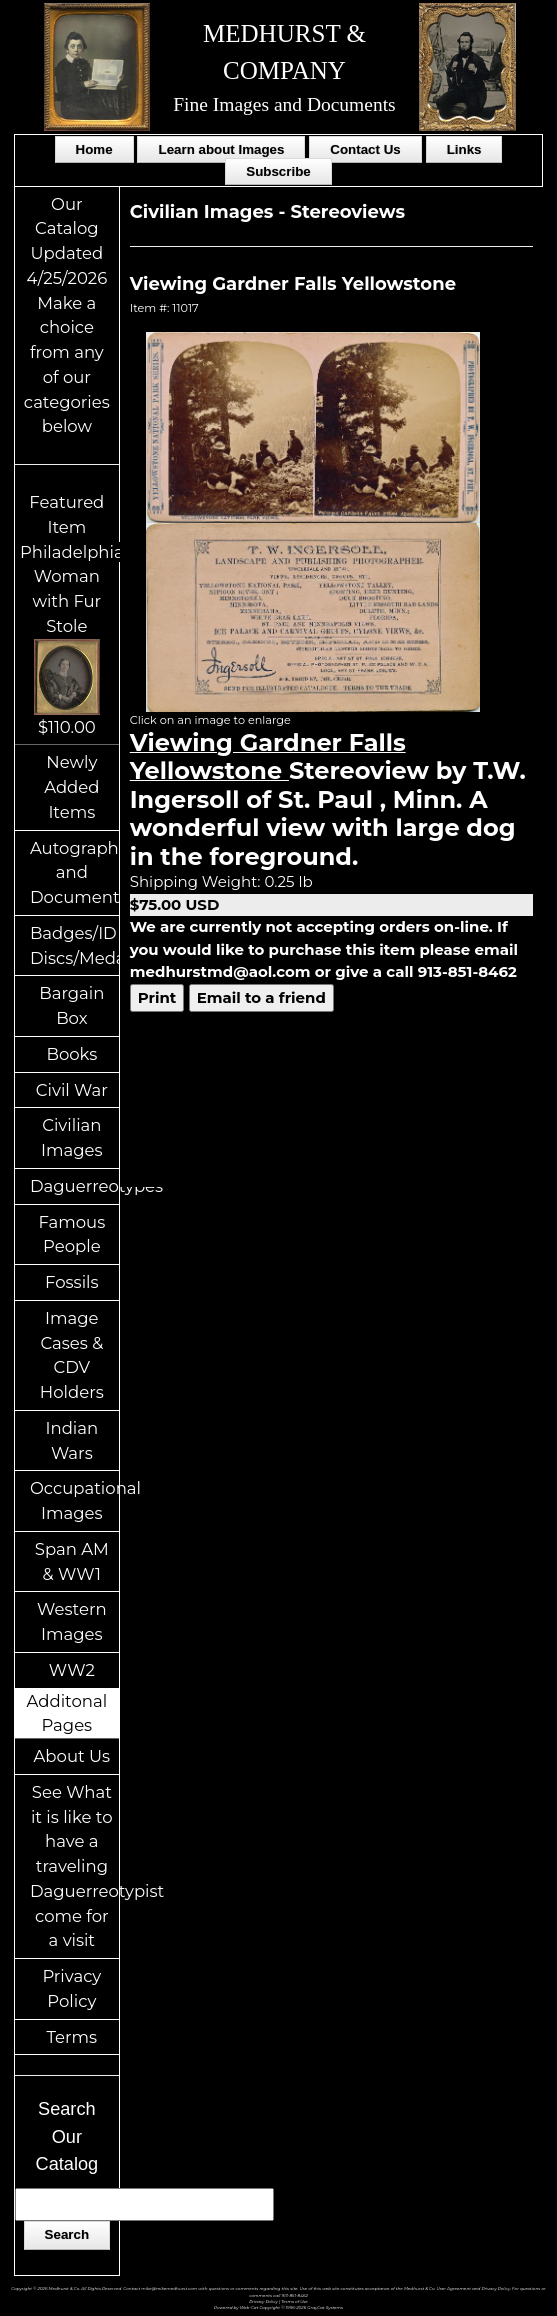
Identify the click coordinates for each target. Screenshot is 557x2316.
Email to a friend (261, 997)
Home (94, 149)
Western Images (71, 1621)
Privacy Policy (71, 1988)
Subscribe (278, 171)
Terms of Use (294, 2301)
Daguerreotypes (74, 1186)
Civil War (72, 1090)
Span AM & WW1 (72, 1561)
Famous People (71, 1234)
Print (157, 997)
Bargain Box (71, 1005)
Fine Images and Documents (284, 104)
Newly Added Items (71, 787)
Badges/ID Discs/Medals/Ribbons (74, 945)
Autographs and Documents (74, 873)
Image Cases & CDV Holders (72, 1355)
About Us (72, 1756)
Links (464, 149)
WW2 (72, 1670)
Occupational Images (74, 1500)
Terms (72, 2037)
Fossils (72, 1282)
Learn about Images (221, 149)
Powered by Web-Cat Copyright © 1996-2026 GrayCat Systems (278, 2307)
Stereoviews (347, 212)
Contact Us (365, 149)
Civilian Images (72, 1137)
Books (71, 1054)
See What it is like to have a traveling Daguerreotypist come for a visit (74, 1866)
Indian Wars (72, 1440)
